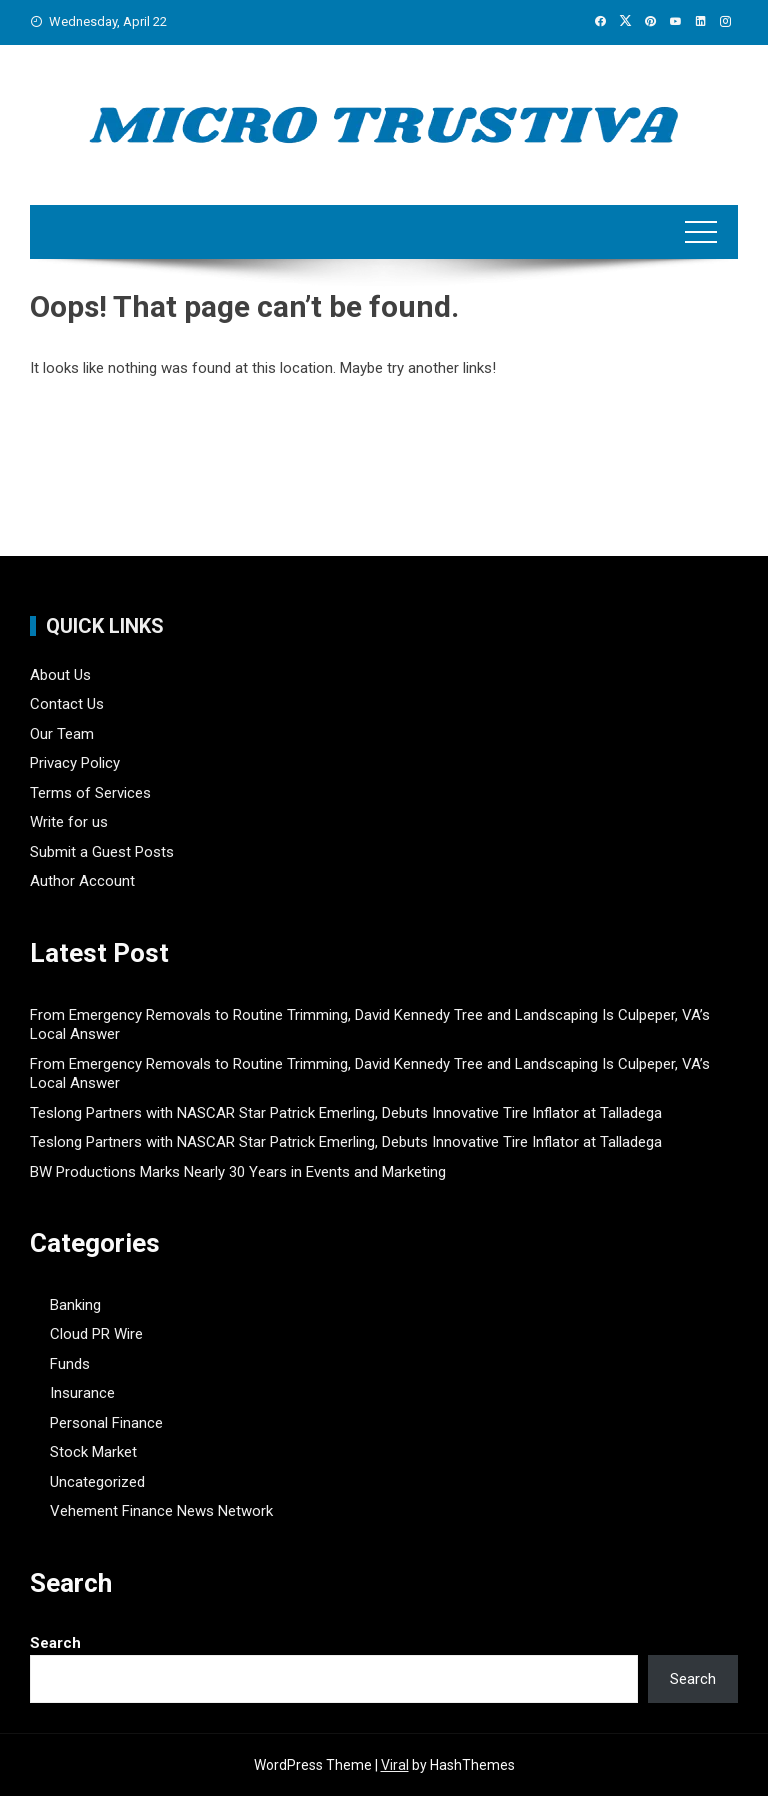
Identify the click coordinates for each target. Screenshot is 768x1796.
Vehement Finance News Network (161, 1511)
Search (55, 1643)
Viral (395, 1765)
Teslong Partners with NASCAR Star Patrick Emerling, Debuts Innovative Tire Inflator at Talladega (346, 1113)
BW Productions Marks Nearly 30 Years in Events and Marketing (238, 1172)
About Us (60, 675)
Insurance (82, 1393)
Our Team (62, 734)
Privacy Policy (75, 763)
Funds (70, 1364)
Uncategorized (97, 1482)
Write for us (69, 822)
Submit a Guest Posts (102, 852)
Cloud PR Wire (96, 1334)
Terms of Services (90, 793)
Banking (75, 1305)
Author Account (82, 881)
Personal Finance (106, 1423)
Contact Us (67, 704)
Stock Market (93, 1452)
